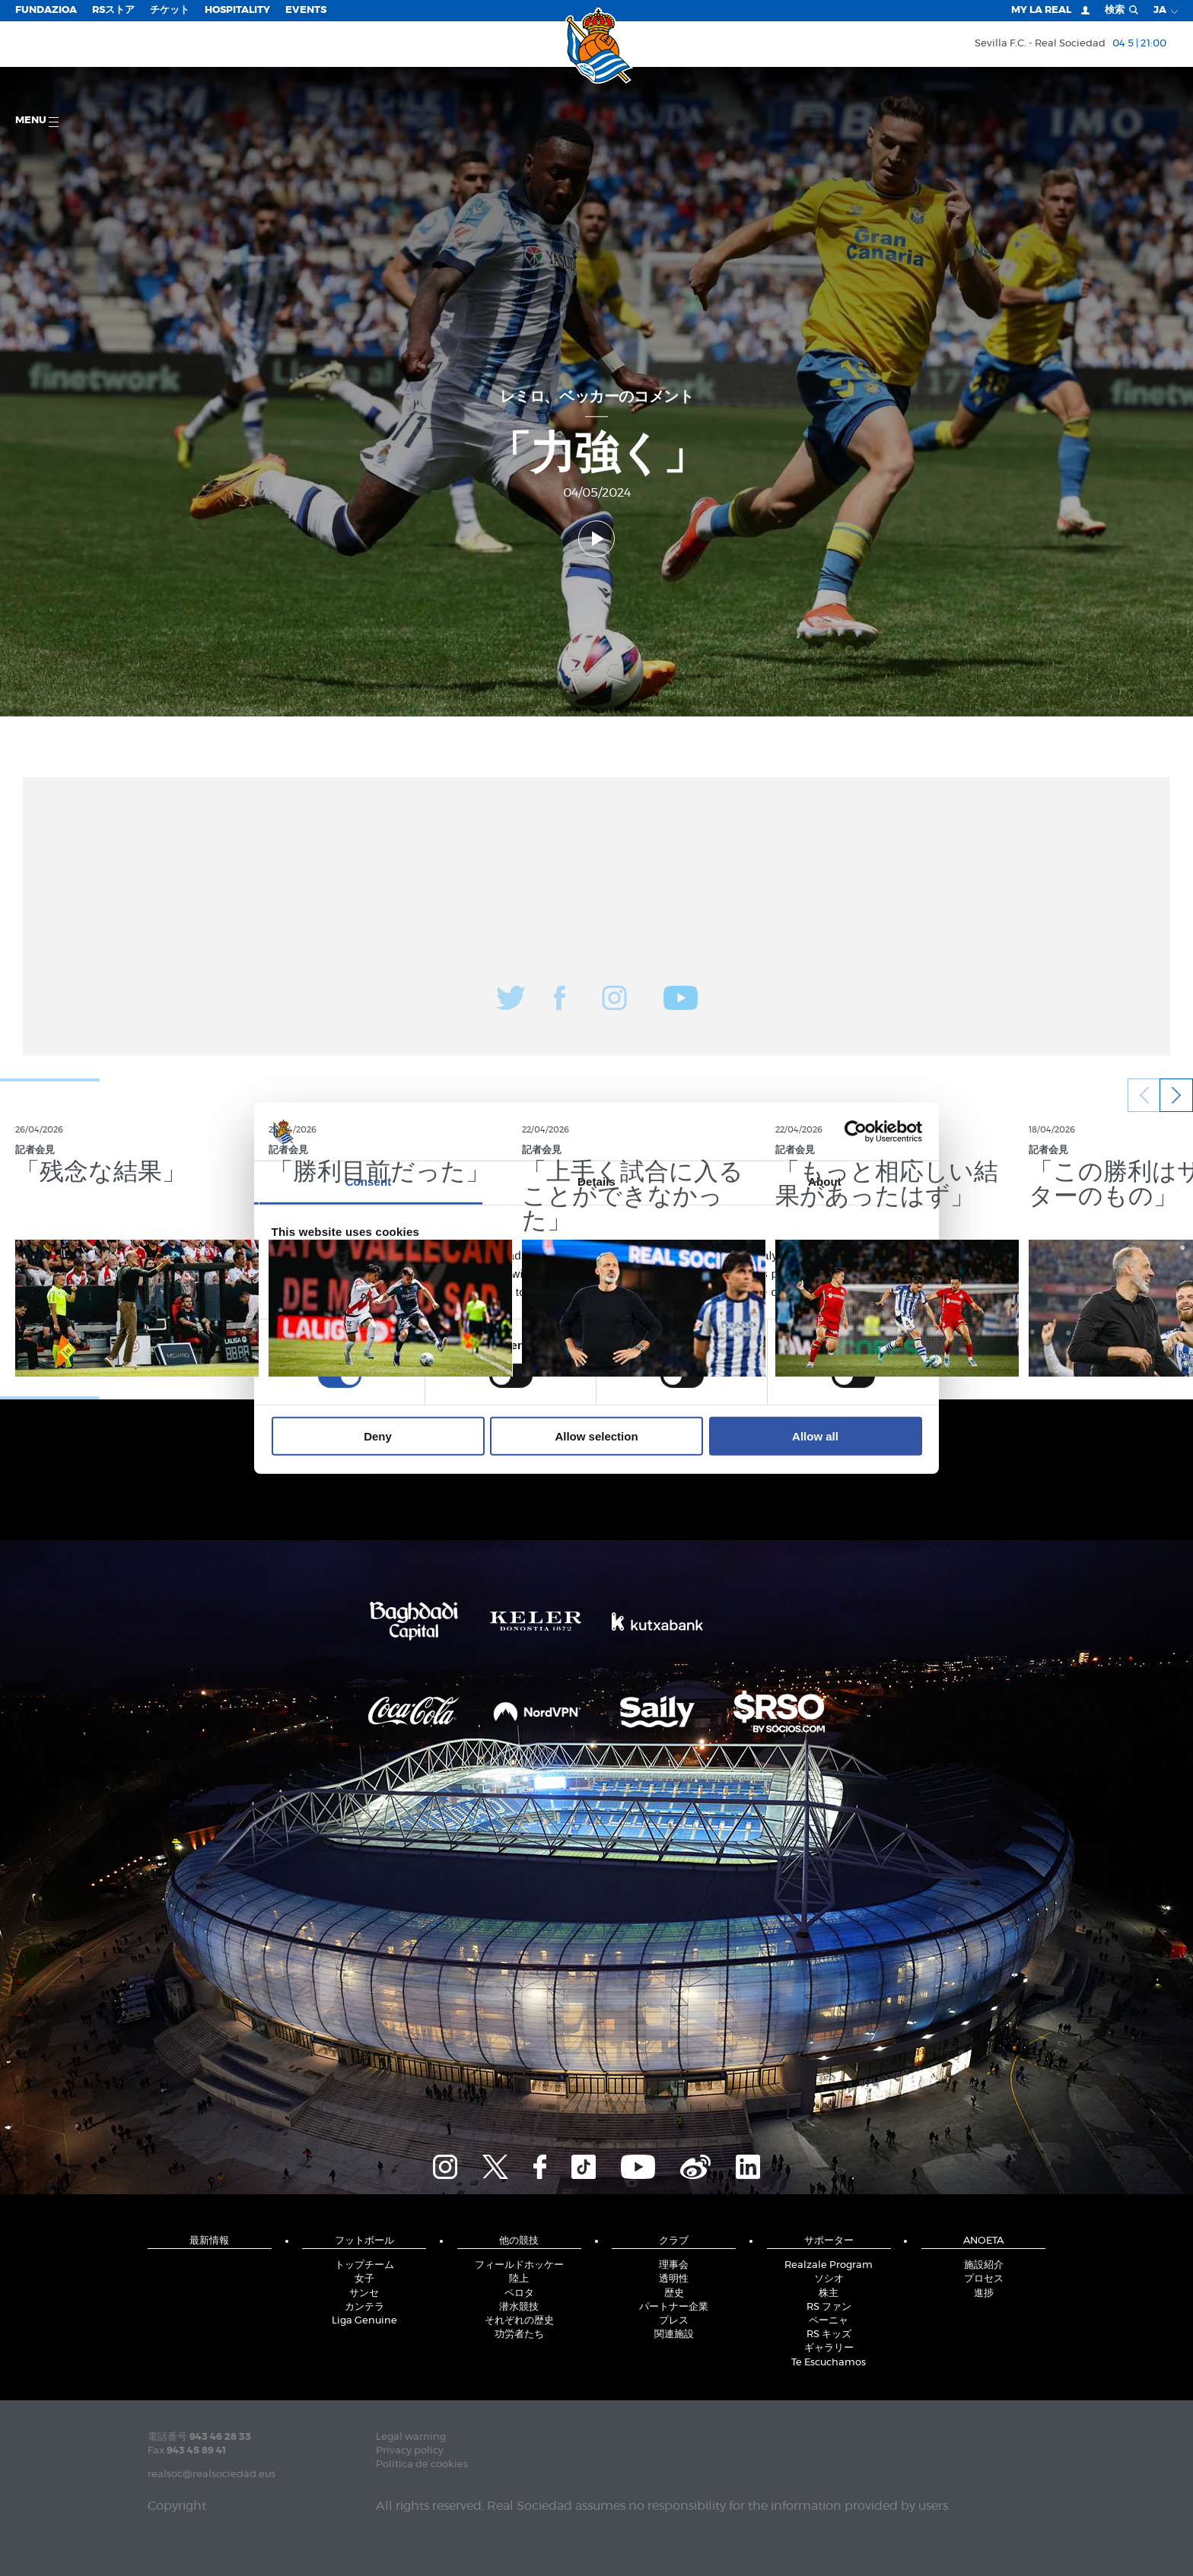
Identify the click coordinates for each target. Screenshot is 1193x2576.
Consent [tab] (368, 1181)
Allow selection (596, 1436)
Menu (37, 121)
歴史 (674, 2293)
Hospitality (237, 10)
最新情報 (209, 2241)
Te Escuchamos (828, 2363)
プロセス (984, 2279)
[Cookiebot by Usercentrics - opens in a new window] (855, 1131)
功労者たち (519, 2334)
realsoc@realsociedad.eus (211, 2474)
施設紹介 (984, 2265)
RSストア (113, 10)
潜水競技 (519, 2307)
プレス (674, 2321)
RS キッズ (828, 2334)
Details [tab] (596, 1181)
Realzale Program (828, 2265)
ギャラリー (829, 2348)
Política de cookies (422, 2465)
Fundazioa (46, 10)
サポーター (829, 2241)
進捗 (984, 2293)
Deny (378, 1436)
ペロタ (519, 2293)
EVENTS (305, 10)
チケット (169, 10)
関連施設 (674, 2334)
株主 (828, 2293)
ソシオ (829, 2279)
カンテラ (364, 2307)
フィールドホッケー (519, 2265)
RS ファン (828, 2307)
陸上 (519, 2279)
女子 (364, 2279)
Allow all (815, 1436)
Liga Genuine (364, 2321)
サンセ (364, 2293)
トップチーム (364, 2265)
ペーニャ (828, 2321)
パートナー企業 (673, 2307)
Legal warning (411, 2437)
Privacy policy (410, 2451)
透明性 (674, 2279)
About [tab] (824, 1181)
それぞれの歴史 (519, 2321)
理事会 (674, 2265)
